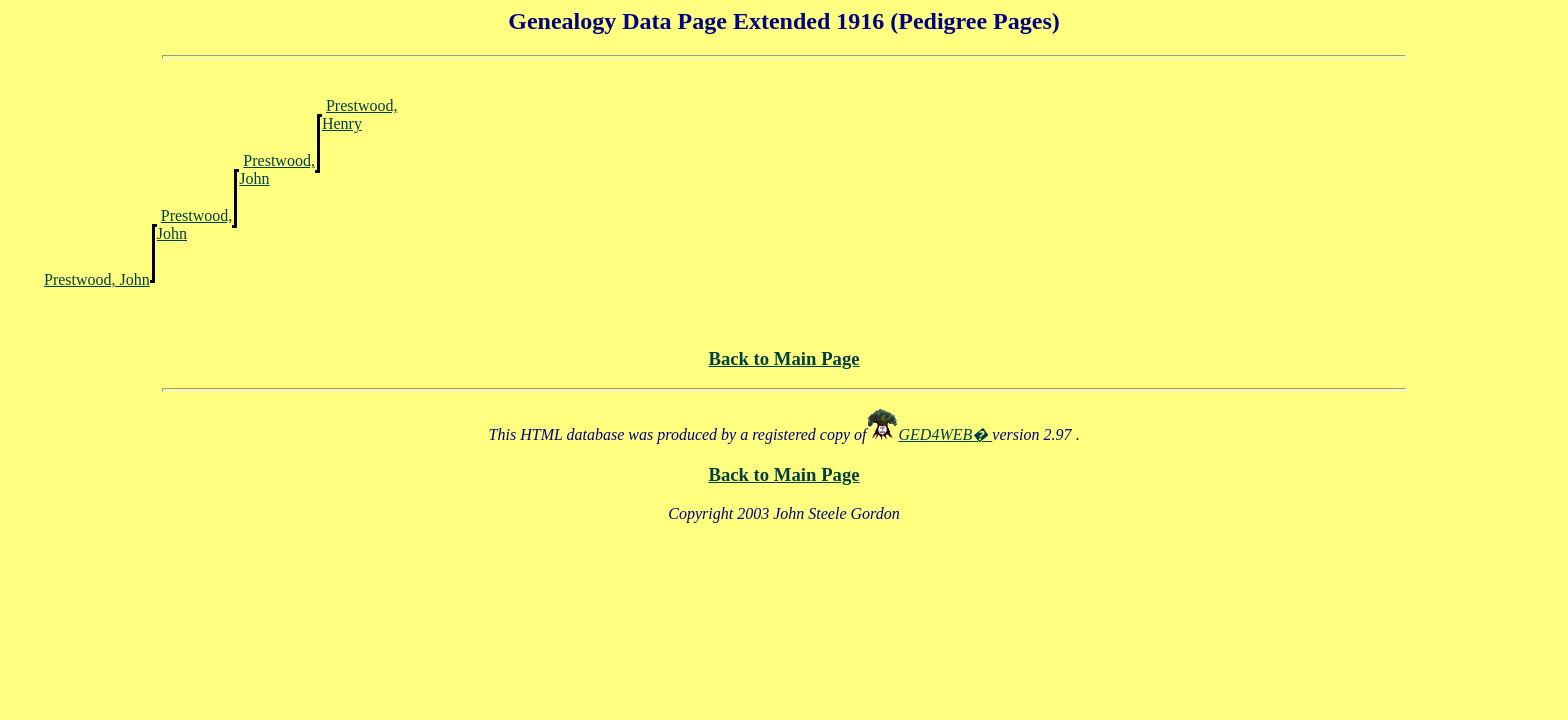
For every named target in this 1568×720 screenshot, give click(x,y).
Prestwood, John (97, 279)
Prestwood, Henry (360, 114)
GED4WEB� (946, 434)
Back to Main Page (783, 358)
